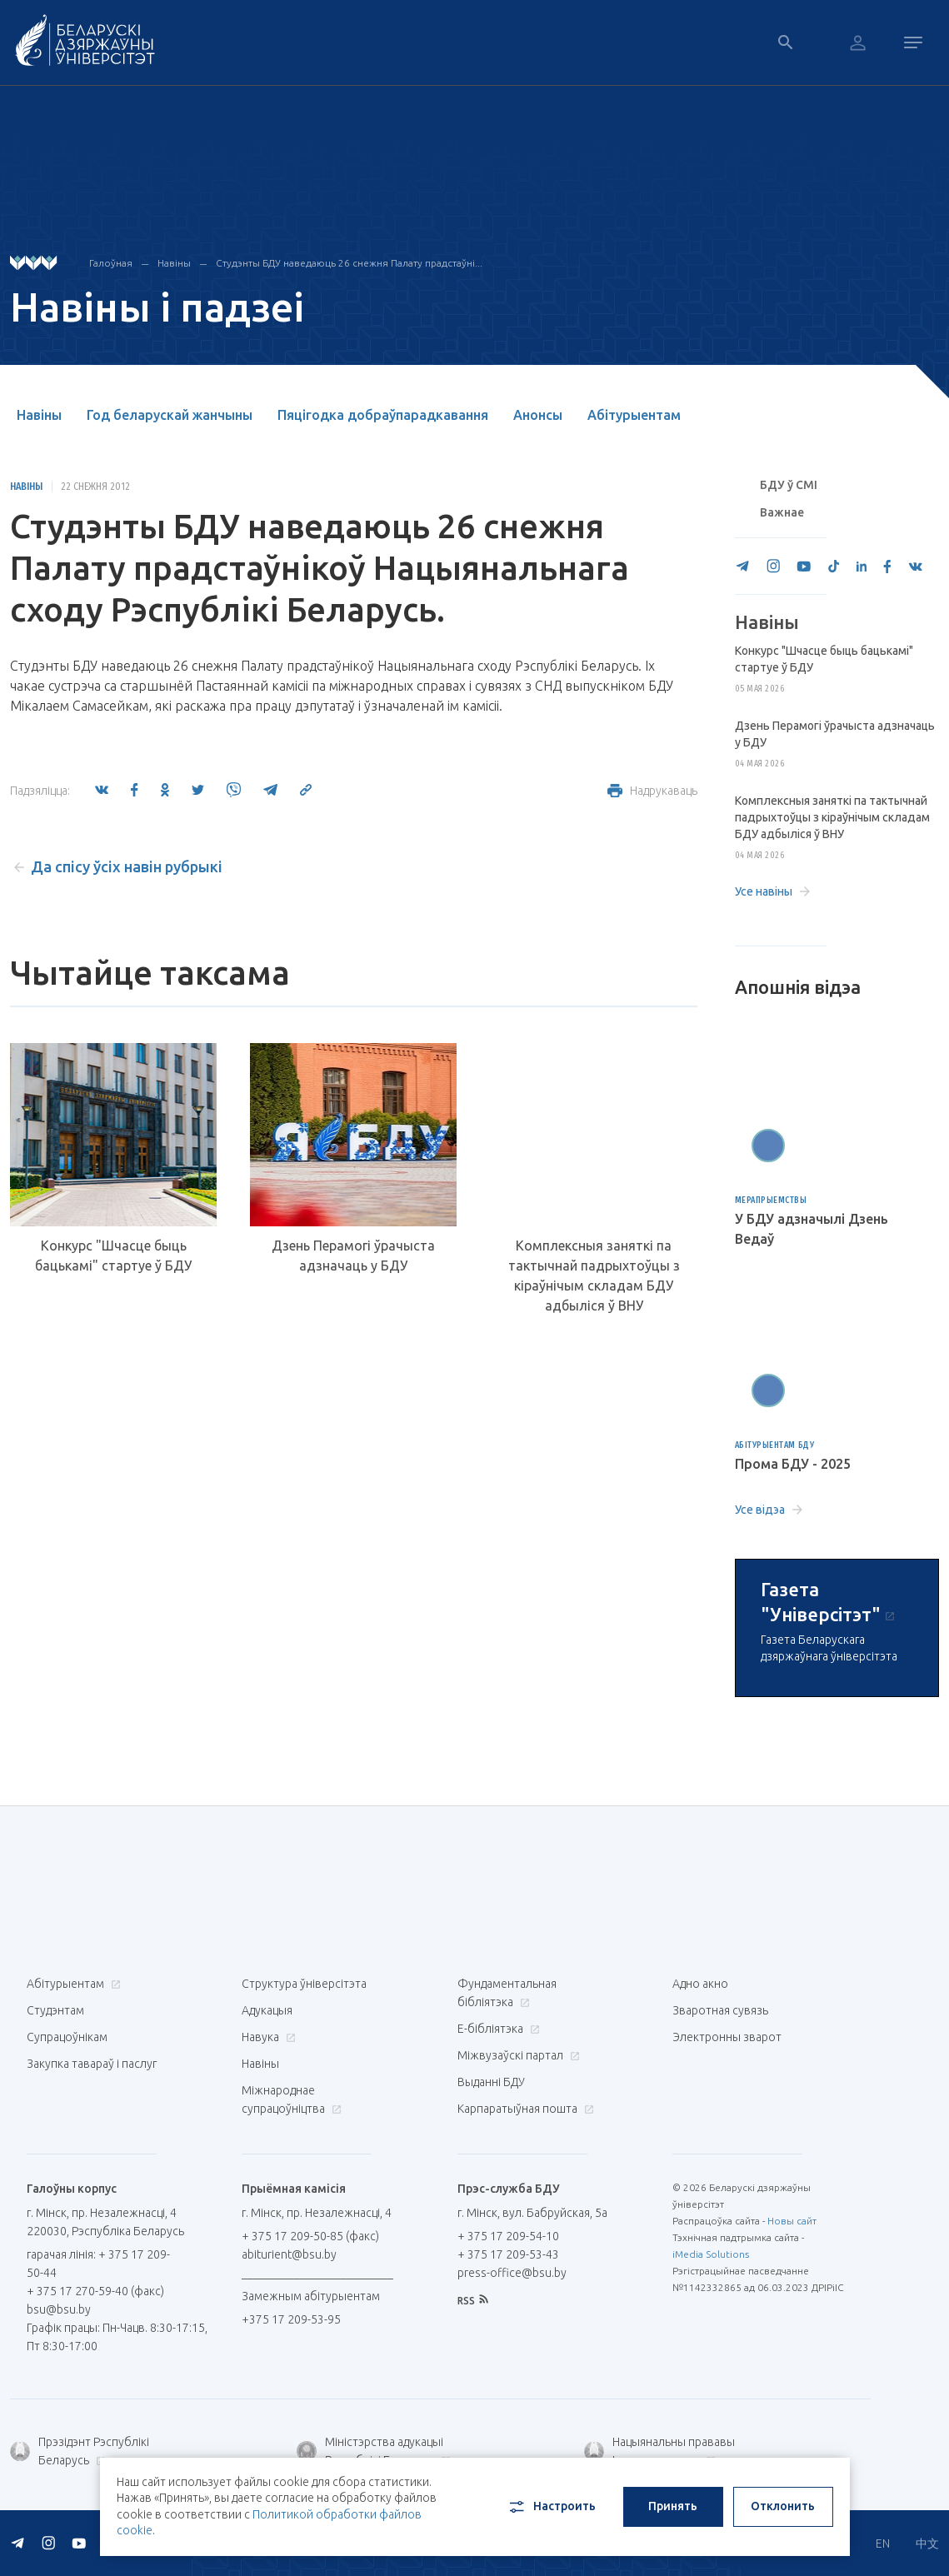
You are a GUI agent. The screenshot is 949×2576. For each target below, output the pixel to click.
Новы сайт (792, 2220)
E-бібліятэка (496, 2028)
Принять (672, 2506)
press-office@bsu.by (512, 2272)
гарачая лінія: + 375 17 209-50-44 (98, 2263)
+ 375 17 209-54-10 (508, 2236)
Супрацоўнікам (67, 2037)
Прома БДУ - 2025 (793, 1463)
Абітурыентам (634, 414)
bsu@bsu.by (59, 2309)
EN (883, 2543)
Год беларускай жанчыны (169, 414)
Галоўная (110, 262)
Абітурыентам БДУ (775, 1445)
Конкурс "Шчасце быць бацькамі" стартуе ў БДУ (113, 1255)
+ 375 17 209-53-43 (508, 2254)
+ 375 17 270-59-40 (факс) (95, 2291)
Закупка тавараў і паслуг (92, 2063)
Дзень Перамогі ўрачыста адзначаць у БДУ (353, 1255)
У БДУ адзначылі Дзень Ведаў (811, 1228)
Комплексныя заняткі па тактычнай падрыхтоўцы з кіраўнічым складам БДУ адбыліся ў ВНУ (594, 1275)
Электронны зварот (727, 2037)
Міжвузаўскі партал (516, 2055)
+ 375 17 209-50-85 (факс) (310, 2236)
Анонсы (537, 414)
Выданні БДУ (491, 2082)
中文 (927, 2543)
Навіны (174, 262)
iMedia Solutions (710, 2254)
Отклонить (783, 2506)
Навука (267, 2037)
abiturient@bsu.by (289, 2254)
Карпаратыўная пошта (523, 2108)
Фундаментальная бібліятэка (507, 1993)
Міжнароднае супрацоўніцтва (292, 2099)
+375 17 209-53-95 (291, 2319)
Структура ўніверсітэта (304, 1983)
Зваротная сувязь (720, 2010)
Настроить (551, 2507)
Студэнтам (55, 2010)
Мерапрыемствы (771, 1200)
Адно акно (700, 1983)
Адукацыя (267, 2010)
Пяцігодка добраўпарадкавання (382, 414)
